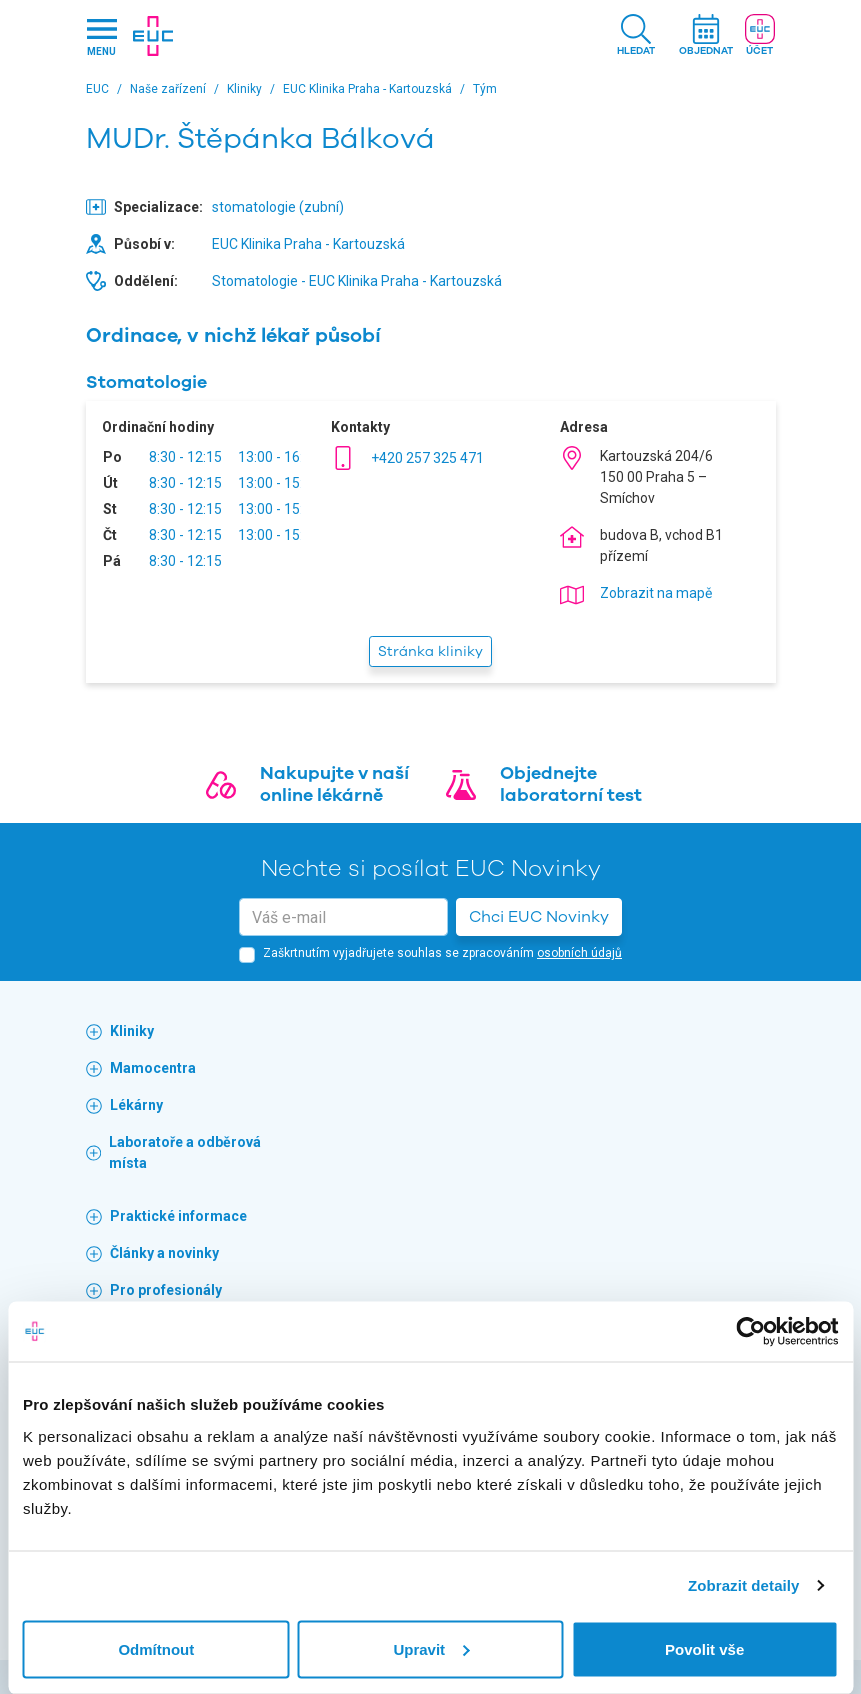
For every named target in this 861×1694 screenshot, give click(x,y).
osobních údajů (579, 953)
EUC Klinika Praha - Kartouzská (308, 244)
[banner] (153, 36)
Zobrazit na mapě (656, 593)
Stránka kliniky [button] (430, 651)
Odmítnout (156, 1648)
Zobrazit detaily (744, 1585)
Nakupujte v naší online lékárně (334, 784)
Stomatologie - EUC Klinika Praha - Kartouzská (357, 281)
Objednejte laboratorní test (571, 784)
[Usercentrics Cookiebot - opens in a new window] (750, 1332)
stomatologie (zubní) (278, 207)
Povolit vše (704, 1648)
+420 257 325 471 (427, 458)
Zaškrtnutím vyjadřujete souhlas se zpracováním (442, 953)
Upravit (431, 1648)
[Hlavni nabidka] (102, 36)
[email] (343, 917)
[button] (636, 36)
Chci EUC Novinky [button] (539, 917)
